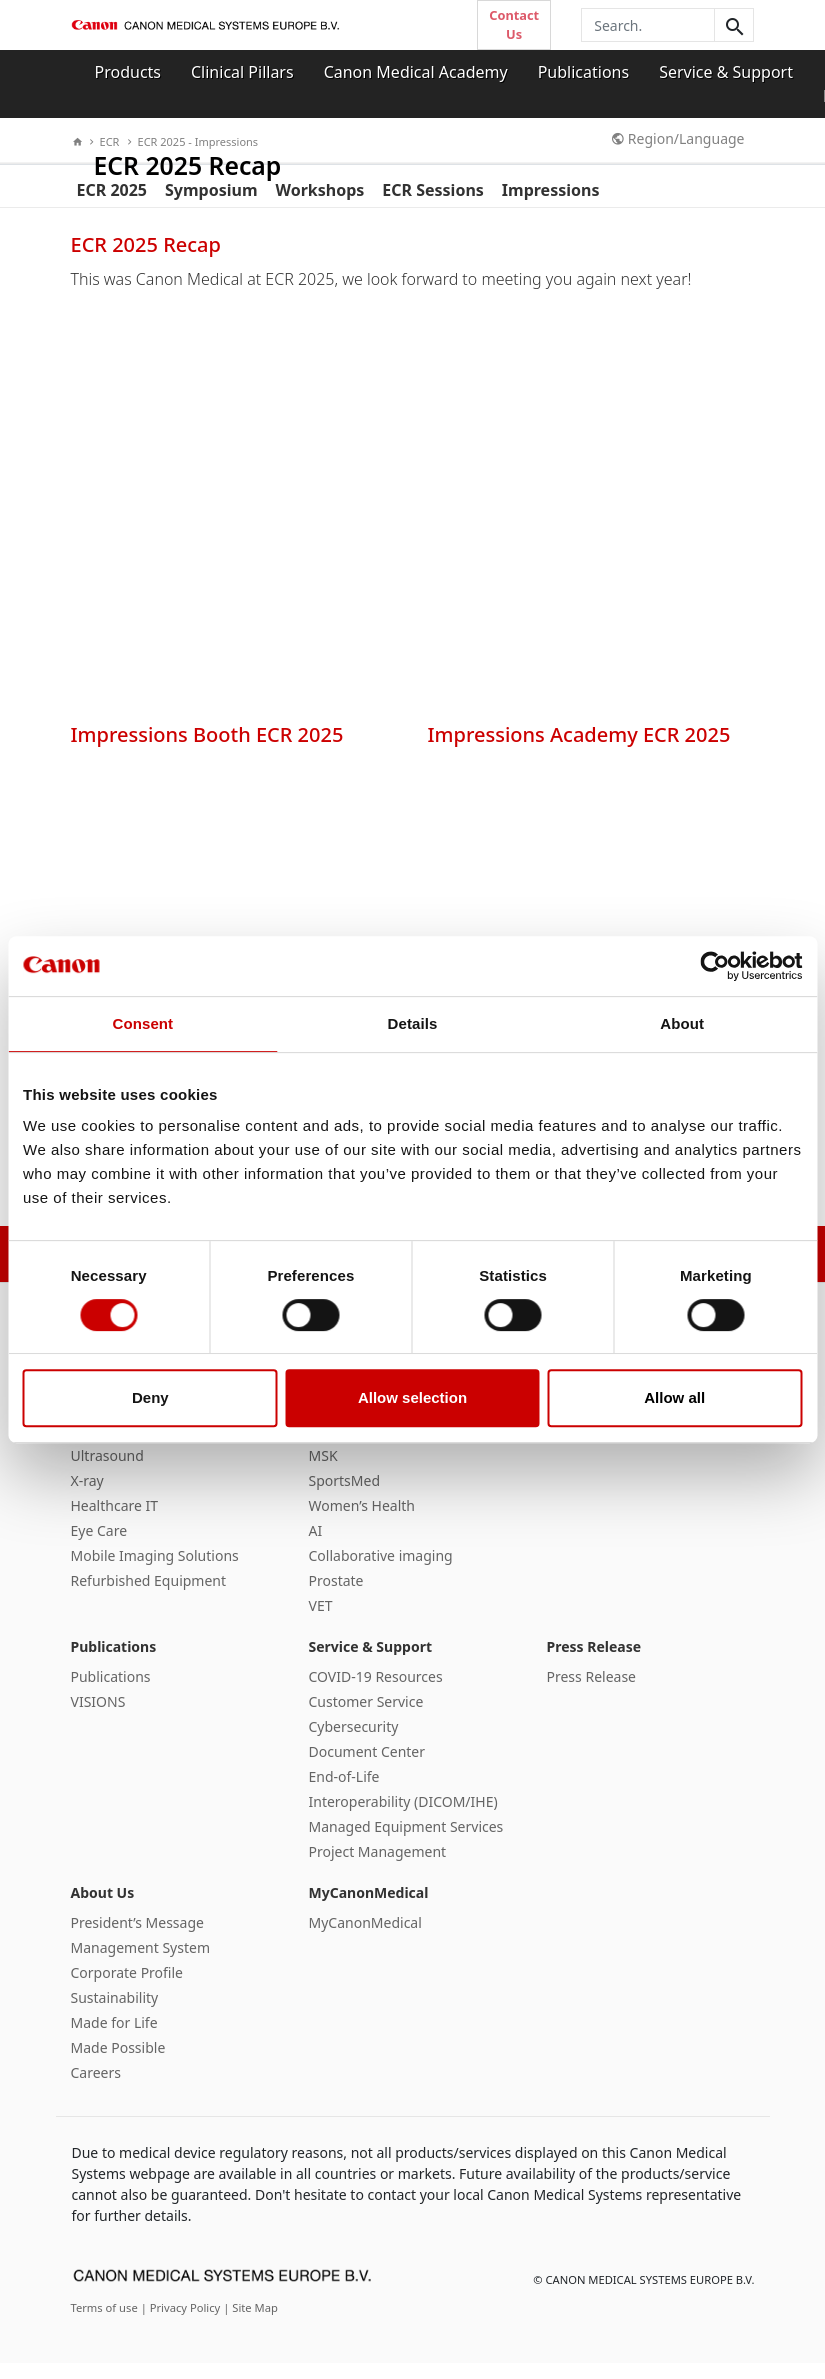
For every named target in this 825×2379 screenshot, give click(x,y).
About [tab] (682, 1023)
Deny (150, 1397)
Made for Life (114, 2039)
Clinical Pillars (242, 72)
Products (128, 72)
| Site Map (250, 2323)
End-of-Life (344, 1793)
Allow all (674, 1397)
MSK (323, 1472)
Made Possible (118, 2064)
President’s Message (137, 1939)
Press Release (594, 1663)
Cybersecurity (354, 1743)
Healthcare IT (115, 1522)
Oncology (340, 1447)
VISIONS (98, 1718)
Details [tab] (413, 1023)
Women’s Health (362, 1522)
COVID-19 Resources (376, 1693)
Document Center (367, 1768)
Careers (96, 2089)
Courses (573, 1447)
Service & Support (726, 72)
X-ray (87, 1497)
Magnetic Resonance (139, 1447)
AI (316, 1547)
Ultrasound (107, 1472)
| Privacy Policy (182, 2323)
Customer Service (366, 1718)
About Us (103, 1909)
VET (321, 1622)
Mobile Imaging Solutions (155, 1572)
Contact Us (514, 24)
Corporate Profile (127, 1989)
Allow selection (412, 1397)
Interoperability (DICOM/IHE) (403, 1818)
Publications (583, 72)
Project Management (378, 1868)
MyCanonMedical (369, 1909)
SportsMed (345, 1497)
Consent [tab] (142, 1023)
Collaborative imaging (381, 1572)
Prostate (336, 1597)
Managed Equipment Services (406, 1843)
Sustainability (115, 2014)
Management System (140, 1964)
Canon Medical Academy (416, 72)
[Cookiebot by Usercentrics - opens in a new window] (714, 966)
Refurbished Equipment (149, 1597)
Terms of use (106, 2323)
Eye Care (99, 1547)
